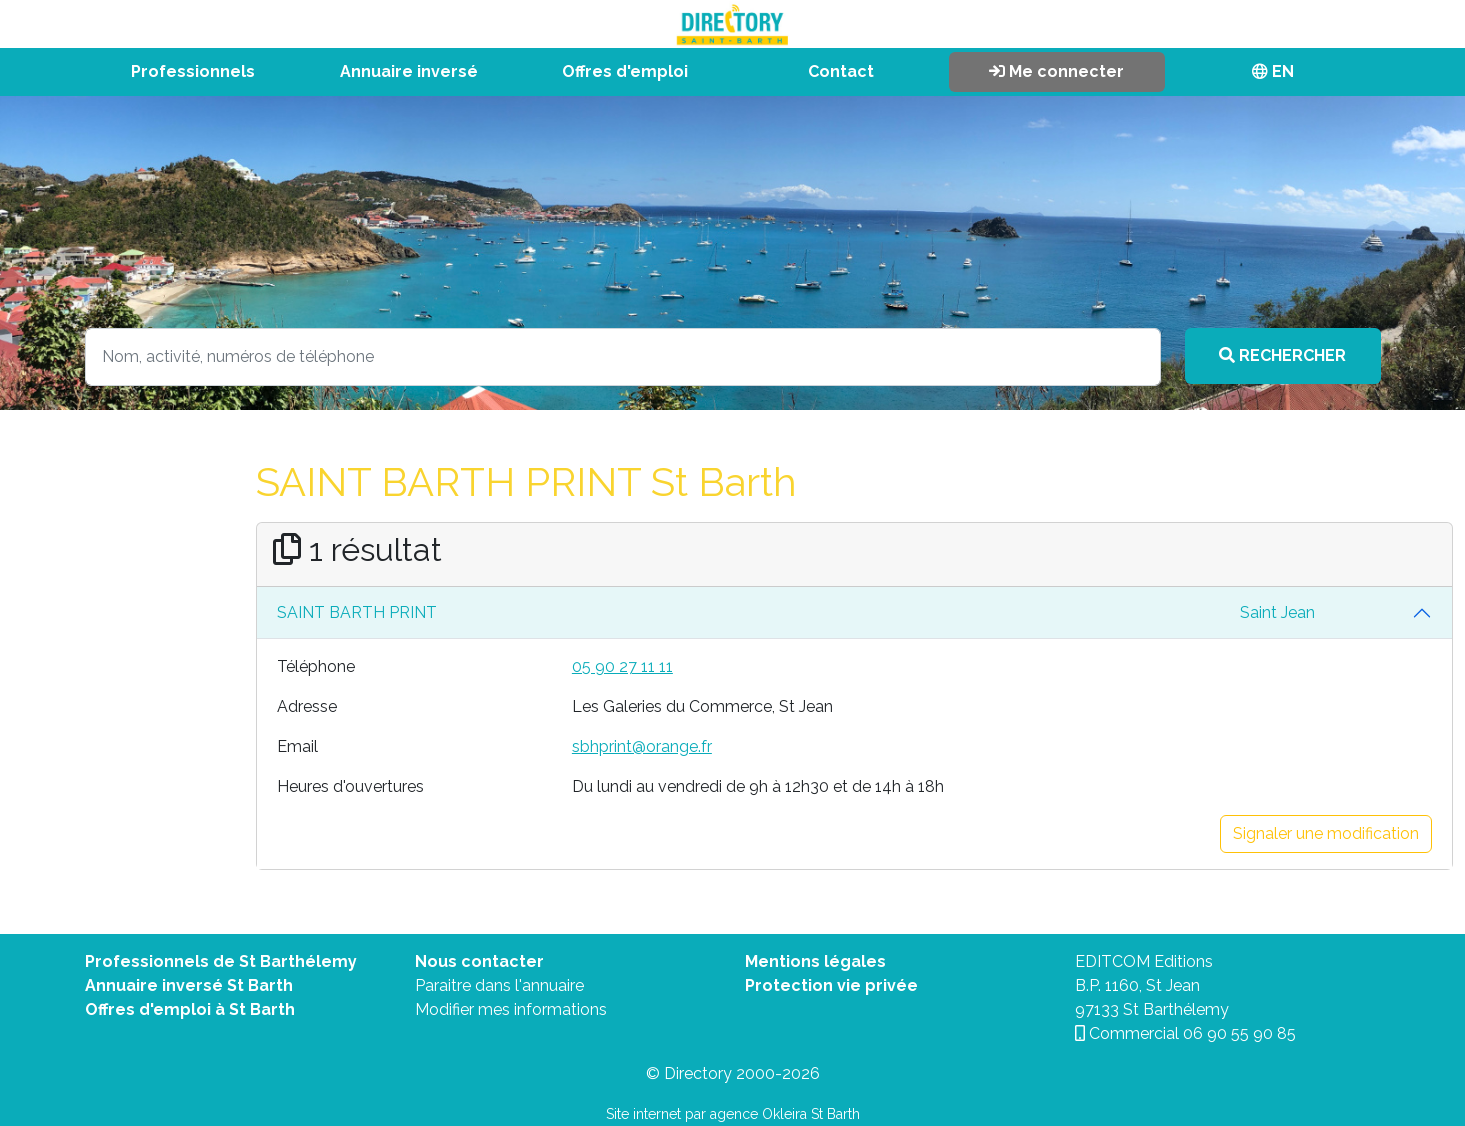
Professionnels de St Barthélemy (221, 961)
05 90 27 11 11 (622, 666)
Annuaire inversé (409, 71)
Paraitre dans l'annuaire (499, 985)
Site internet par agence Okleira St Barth (733, 1114)
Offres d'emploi (625, 71)
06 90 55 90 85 (1239, 1033)
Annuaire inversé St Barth (189, 985)
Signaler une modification (1326, 833)
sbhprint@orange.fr (642, 746)
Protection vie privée (831, 985)
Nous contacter (479, 961)
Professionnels (193, 71)
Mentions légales (815, 961)
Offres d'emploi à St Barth (190, 1009)
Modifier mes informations (511, 1009)
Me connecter (1056, 71)
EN (1273, 71)
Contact (841, 71)
